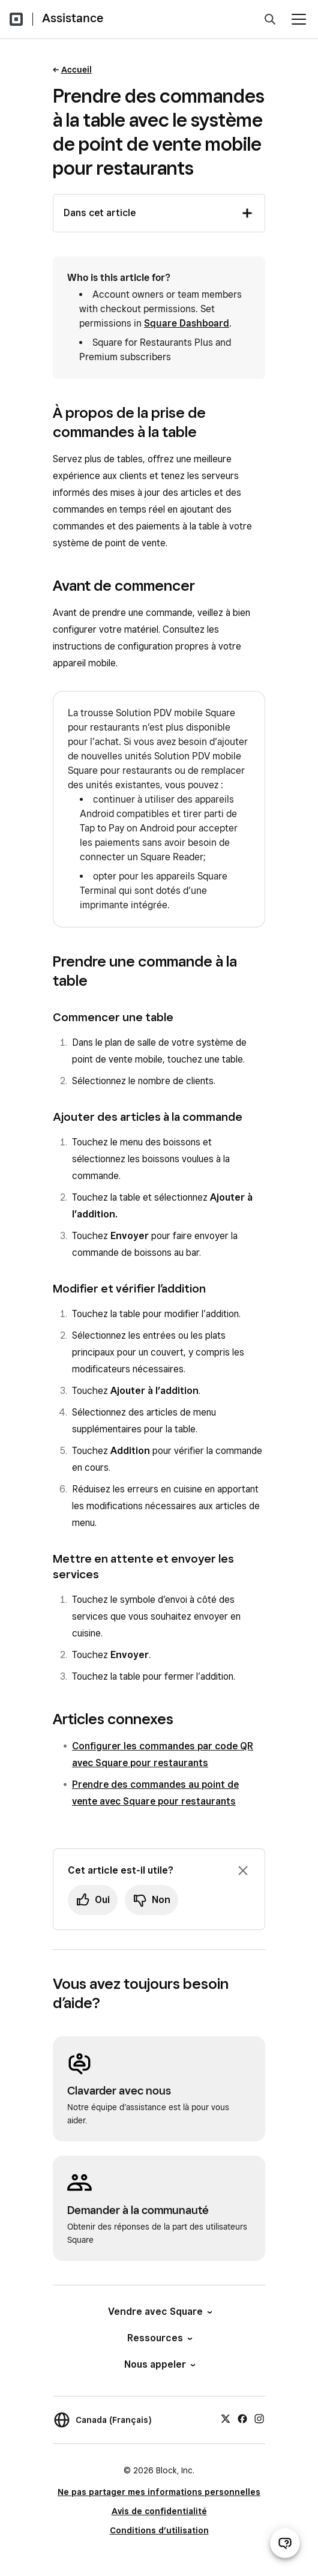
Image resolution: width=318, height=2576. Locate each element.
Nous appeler (159, 2364)
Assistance (72, 18)
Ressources (159, 2338)
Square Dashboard (186, 323)
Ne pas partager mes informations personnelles (159, 2492)
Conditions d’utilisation (159, 2530)
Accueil (76, 69)
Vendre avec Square (159, 2311)
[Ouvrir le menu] (298, 19)
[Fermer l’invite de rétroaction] (243, 1870)
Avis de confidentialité (159, 2511)
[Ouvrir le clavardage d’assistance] (285, 2543)
